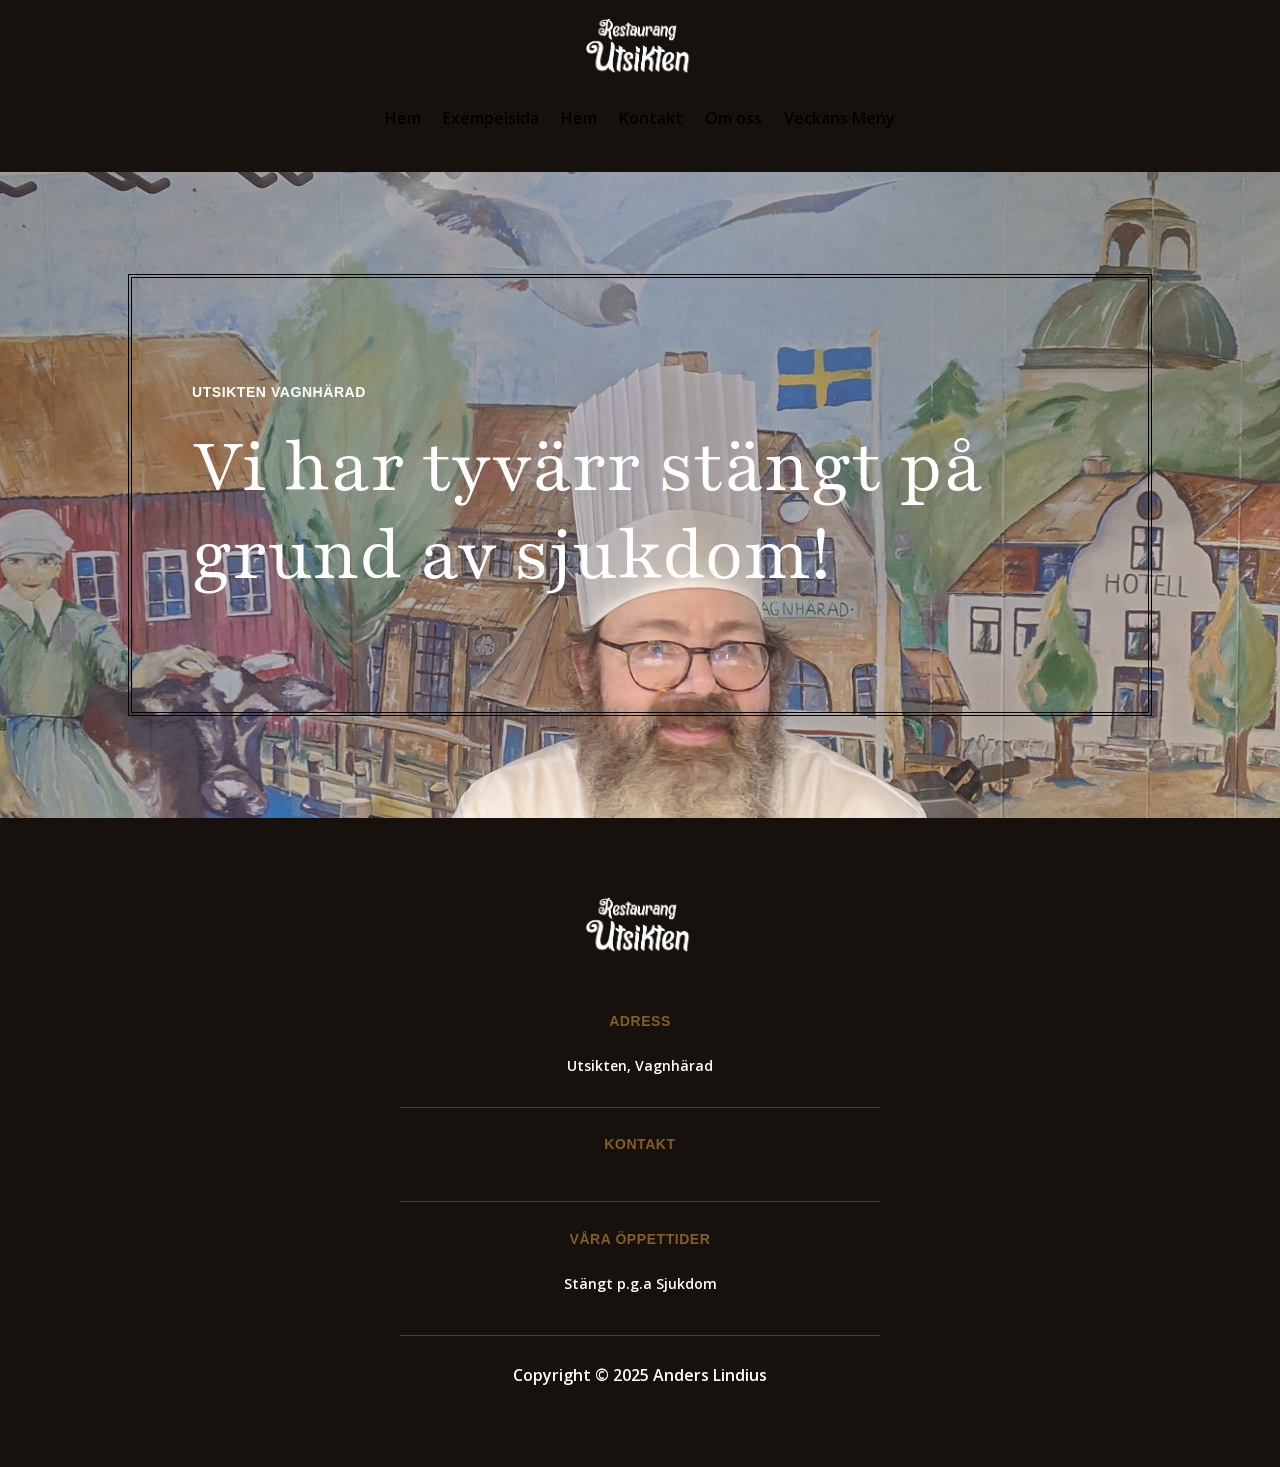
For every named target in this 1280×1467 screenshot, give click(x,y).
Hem (403, 118)
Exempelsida (491, 118)
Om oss (733, 118)
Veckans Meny (839, 118)
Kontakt (651, 118)
